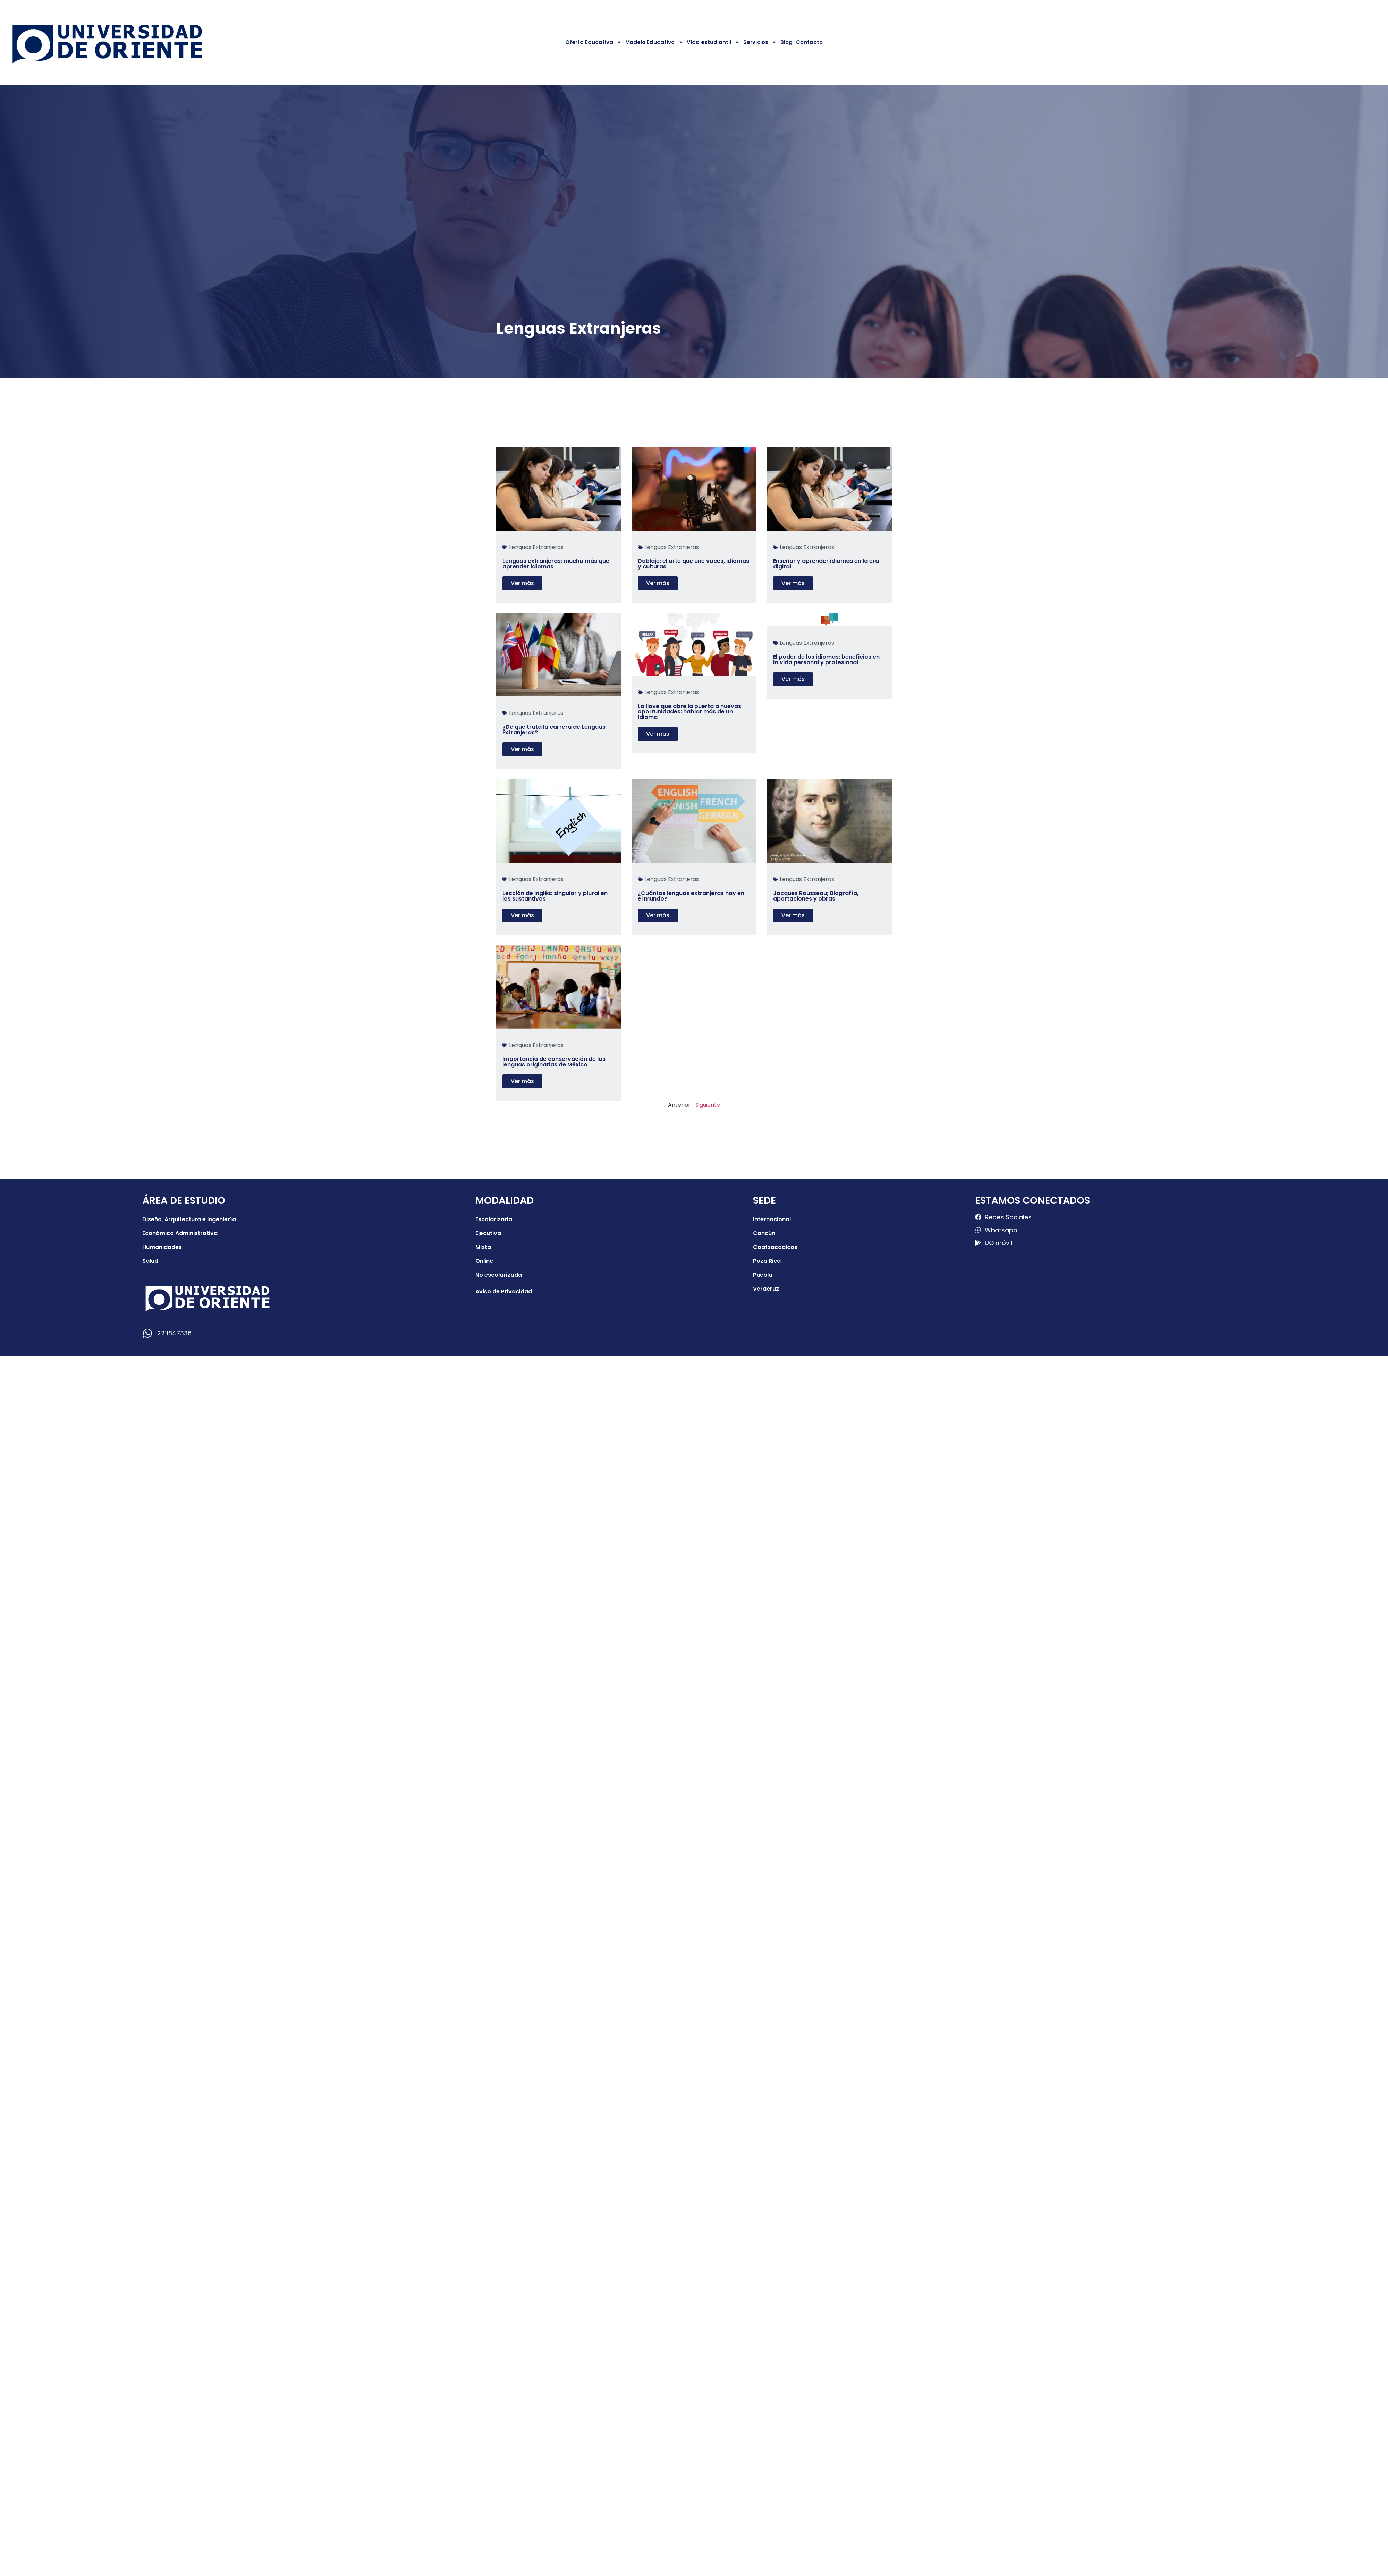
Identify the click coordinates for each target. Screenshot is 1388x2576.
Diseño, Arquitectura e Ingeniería (189, 1219)
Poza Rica (767, 1261)
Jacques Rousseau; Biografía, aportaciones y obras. (815, 896)
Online (484, 1261)
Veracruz (766, 1289)
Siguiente (707, 1105)
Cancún (764, 1233)
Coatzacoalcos (775, 1247)
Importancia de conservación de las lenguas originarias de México (554, 1062)
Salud (150, 1261)
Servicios (760, 42)
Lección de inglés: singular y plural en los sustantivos (555, 896)
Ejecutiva (488, 1233)
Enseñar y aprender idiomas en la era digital (826, 564)
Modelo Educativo (654, 42)
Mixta (483, 1247)
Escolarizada (493, 1219)
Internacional (772, 1219)
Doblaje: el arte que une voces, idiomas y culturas (693, 564)
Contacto (809, 42)
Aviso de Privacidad (503, 1291)
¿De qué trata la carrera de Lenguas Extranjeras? (554, 729)
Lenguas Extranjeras (536, 547)
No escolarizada (498, 1275)
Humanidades (162, 1247)
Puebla (762, 1275)
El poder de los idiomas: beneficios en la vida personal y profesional (826, 659)
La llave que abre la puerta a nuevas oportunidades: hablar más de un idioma (689, 711)
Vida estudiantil (713, 42)
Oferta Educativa (593, 42)
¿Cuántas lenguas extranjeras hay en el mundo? (691, 896)
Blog (786, 42)
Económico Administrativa (180, 1233)
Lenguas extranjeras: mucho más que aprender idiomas (555, 564)
